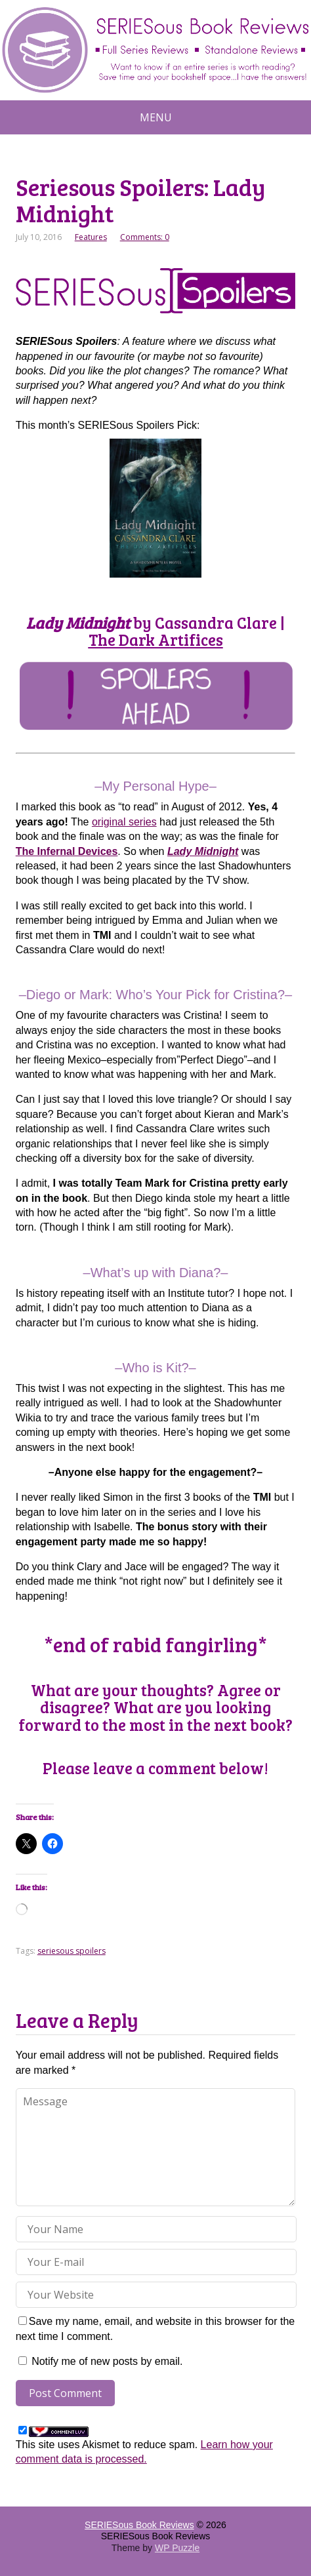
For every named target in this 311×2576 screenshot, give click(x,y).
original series (124, 821)
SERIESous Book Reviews (139, 2525)
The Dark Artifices (156, 639)
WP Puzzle (177, 2548)
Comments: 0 (144, 237)
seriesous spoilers (71, 1950)
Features (91, 237)
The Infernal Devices (67, 851)
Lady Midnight (202, 851)
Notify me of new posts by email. (106, 2361)
